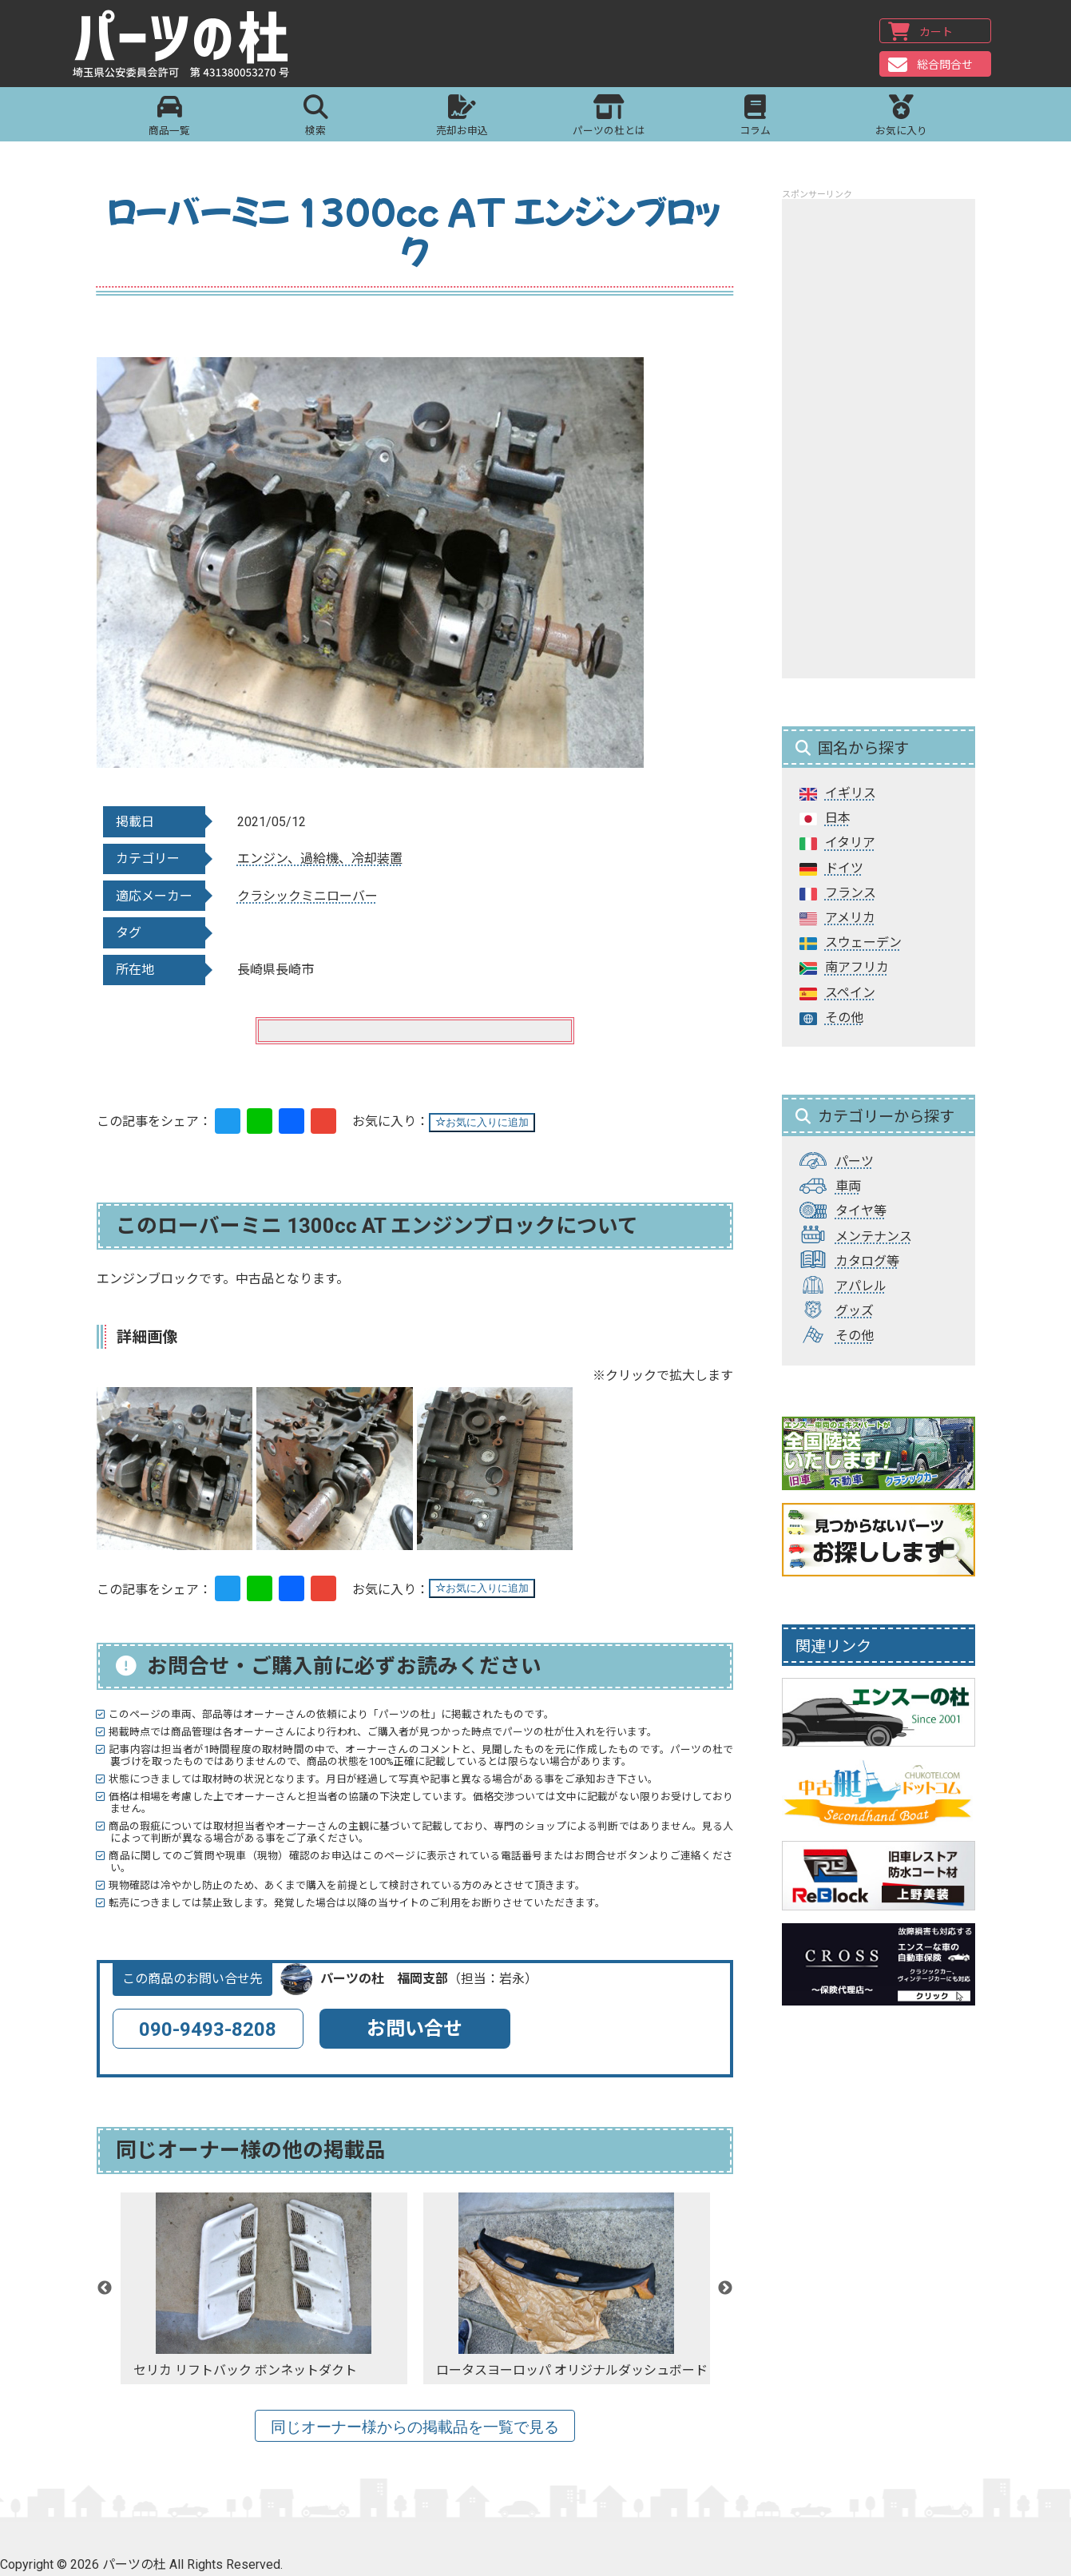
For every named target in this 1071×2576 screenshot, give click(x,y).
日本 (838, 817)
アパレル (861, 1286)
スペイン (850, 992)
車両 (848, 1186)
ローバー (352, 896)
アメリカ (850, 917)
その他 (844, 1017)
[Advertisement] (878, 438)
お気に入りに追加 (482, 1122)
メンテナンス (873, 1236)
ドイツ (844, 868)
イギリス (850, 793)
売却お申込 (462, 119)
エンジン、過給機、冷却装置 (320, 858)
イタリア (850, 842)
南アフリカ (857, 967)
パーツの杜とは (608, 119)
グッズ (854, 1310)
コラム (755, 119)
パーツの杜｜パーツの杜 (193, 45)
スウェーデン (863, 942)
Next (725, 2288)
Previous (105, 2288)
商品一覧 (170, 119)
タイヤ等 (861, 1210)
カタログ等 (867, 1261)
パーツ (854, 1161)
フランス (850, 892)
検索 (316, 119)
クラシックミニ (282, 896)
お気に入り (901, 119)
